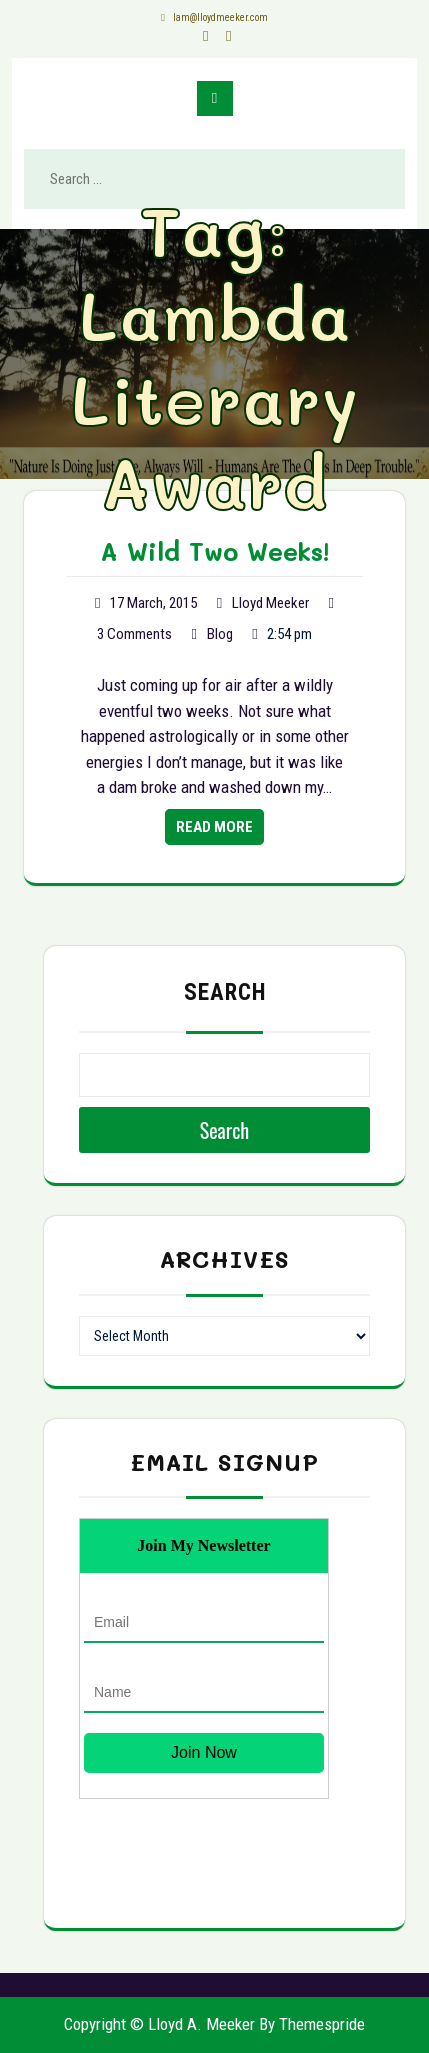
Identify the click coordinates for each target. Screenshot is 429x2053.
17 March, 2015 (153, 603)
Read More (214, 827)
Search (225, 992)
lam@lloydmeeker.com (215, 17)
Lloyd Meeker (270, 603)
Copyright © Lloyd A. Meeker (159, 2024)
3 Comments (134, 634)
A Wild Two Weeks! (215, 551)
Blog (220, 634)
